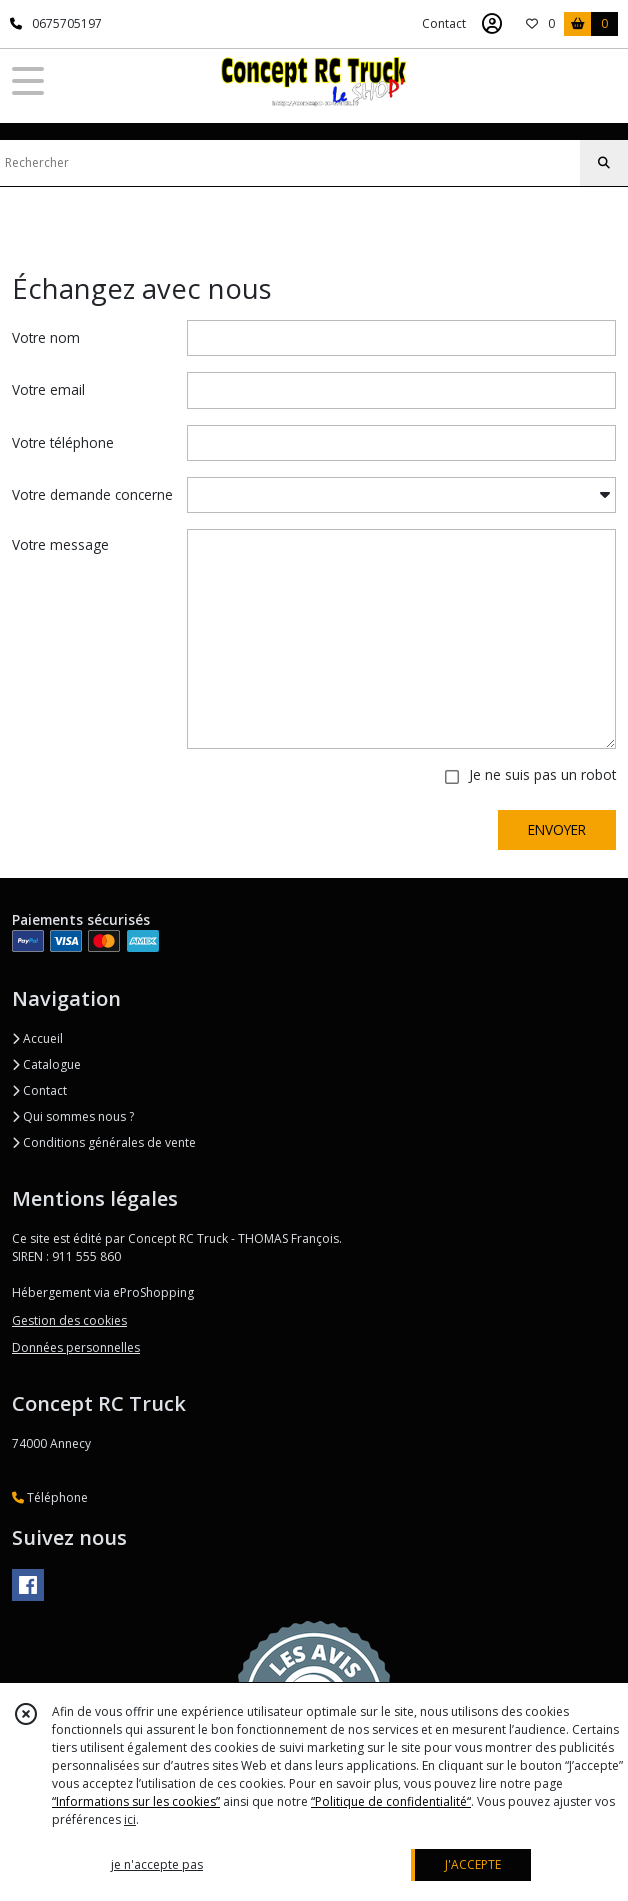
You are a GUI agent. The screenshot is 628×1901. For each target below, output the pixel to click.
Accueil (37, 1038)
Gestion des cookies (69, 1320)
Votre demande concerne (92, 494)
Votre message (60, 544)
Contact (444, 23)
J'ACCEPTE (473, 1864)
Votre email (48, 389)
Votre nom (46, 337)
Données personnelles (76, 1347)
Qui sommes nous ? (73, 1116)
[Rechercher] (604, 163)
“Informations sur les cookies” (136, 1801)
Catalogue (46, 1064)
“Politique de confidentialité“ (391, 1801)
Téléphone (50, 1497)
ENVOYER (557, 829)
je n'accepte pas (157, 1864)
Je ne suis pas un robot (542, 774)
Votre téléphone (63, 442)
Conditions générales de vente (104, 1142)
